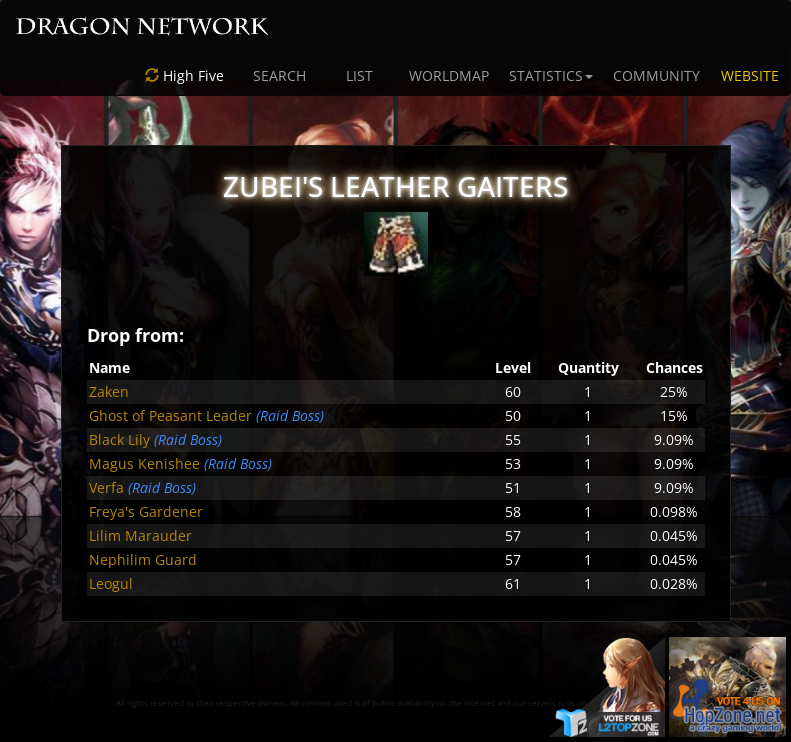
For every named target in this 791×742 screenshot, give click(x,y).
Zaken (109, 391)
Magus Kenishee (144, 463)
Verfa (106, 487)
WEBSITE (750, 75)
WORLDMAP (449, 75)
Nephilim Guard (143, 559)
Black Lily (119, 439)
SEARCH (279, 75)
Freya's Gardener (146, 511)
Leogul (111, 583)
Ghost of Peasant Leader (170, 415)
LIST (359, 75)
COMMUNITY (656, 75)
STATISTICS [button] (551, 75)
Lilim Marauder (140, 535)
